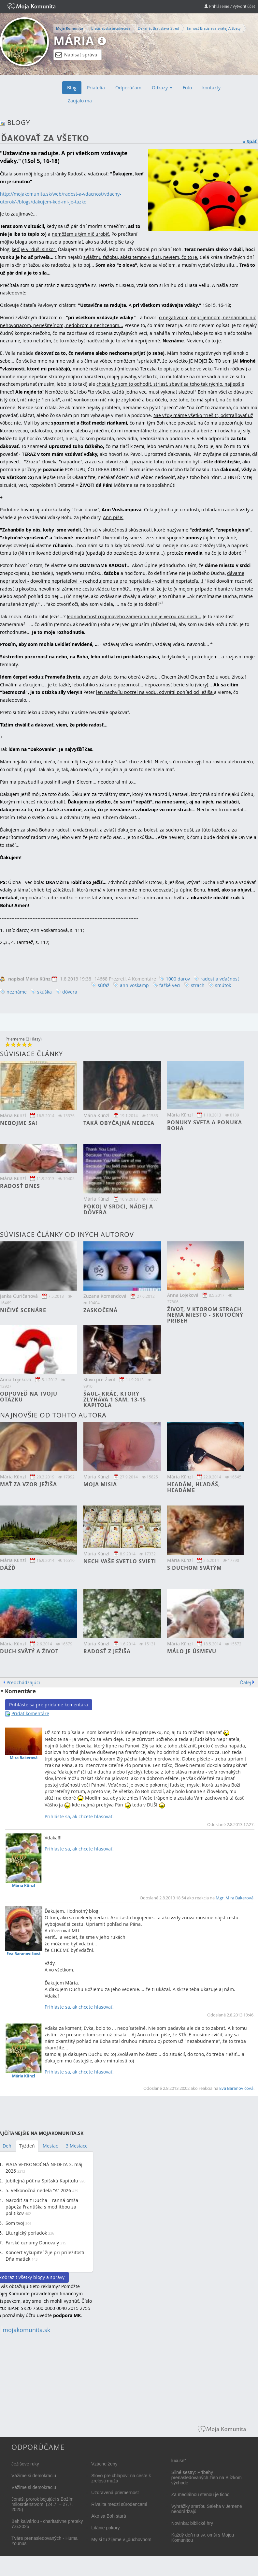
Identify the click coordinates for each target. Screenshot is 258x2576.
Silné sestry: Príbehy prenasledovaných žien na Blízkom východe (206, 2477)
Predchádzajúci (23, 1682)
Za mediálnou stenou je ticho (200, 2494)
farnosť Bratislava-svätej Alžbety (214, 28)
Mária (73, 41)
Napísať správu (76, 55)
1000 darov (178, 979)
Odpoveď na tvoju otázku (28, 1396)
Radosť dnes (20, 1186)
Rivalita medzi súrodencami (119, 2504)
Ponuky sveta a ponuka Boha (204, 1125)
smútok (223, 985)
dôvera (69, 992)
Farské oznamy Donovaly (32, 2242)
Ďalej (245, 1682)
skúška (44, 992)
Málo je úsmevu (191, 1651)
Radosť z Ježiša (107, 1651)
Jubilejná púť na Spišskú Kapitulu (42, 2181)
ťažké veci (169, 985)
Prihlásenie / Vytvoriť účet (229, 6)
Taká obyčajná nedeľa (118, 1123)
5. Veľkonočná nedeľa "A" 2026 (38, 2190)
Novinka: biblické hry (192, 2523)
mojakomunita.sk (26, 2330)
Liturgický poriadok (26, 2233)
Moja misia (100, 1484)
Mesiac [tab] (50, 2146)
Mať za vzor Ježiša (28, 1484)
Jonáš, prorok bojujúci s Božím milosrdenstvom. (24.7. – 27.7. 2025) (42, 2504)
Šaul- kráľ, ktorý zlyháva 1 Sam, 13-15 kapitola (114, 1399)
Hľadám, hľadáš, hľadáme (193, 1487)
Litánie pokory (105, 2527)
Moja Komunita (69, 28)
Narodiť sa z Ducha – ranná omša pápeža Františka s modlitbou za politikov (42, 2206)
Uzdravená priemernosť (115, 2492)
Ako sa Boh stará (108, 2516)
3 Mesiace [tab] (77, 2146)
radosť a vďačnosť (219, 979)
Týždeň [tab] (27, 2146)
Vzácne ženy (104, 2463)
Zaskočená (100, 1310)
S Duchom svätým (194, 1567)
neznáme (17, 992)
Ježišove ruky (25, 2463)
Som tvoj (15, 2223)
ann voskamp (134, 985)
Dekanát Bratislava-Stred (158, 28)
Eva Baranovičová (236, 2088)
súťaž (103, 985)
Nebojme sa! (18, 1123)
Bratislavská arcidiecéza (110, 28)
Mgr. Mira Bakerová (234, 1898)
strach (198, 985)
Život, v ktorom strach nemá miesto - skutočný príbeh (205, 1315)
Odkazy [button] (162, 87)
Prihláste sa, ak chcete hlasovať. (79, 1816)
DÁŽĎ (8, 1567)
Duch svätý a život (29, 1651)
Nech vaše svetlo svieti (119, 1561)
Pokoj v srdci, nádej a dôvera (118, 1209)
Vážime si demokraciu (33, 2475)
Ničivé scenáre (23, 1310)
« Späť (249, 141)
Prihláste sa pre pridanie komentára (48, 1704)
